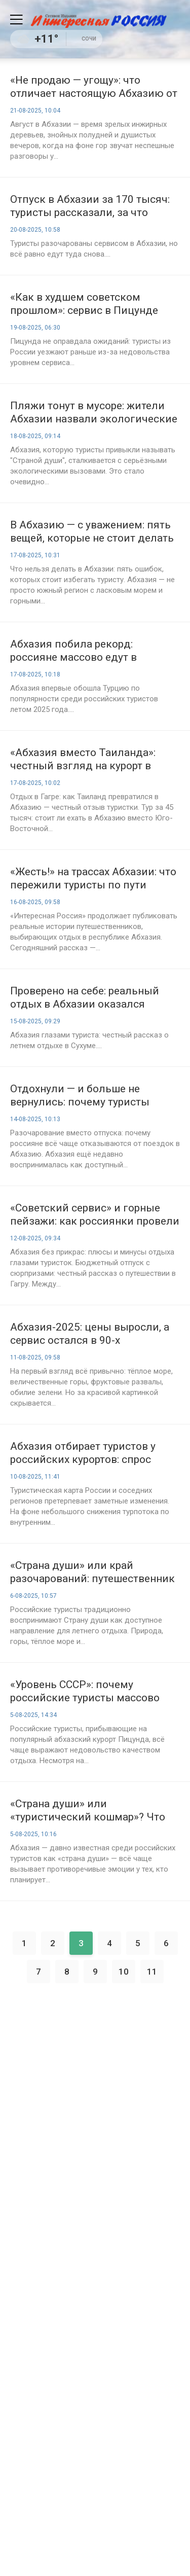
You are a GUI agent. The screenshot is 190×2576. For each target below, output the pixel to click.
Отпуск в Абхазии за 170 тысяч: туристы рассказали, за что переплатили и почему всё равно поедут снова (94, 206)
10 (124, 1971)
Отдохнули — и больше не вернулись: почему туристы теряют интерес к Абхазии (79, 1095)
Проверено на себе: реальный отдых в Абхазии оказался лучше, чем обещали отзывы (84, 998)
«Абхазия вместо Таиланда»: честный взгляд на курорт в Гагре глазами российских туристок (83, 759)
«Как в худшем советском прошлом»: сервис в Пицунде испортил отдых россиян (84, 304)
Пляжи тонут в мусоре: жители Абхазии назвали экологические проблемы (93, 412)
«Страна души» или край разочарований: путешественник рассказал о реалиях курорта (92, 1572)
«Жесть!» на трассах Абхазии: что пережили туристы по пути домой (93, 878)
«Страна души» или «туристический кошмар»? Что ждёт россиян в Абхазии (87, 1810)
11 (152, 1971)
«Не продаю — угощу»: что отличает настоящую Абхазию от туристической (93, 87)
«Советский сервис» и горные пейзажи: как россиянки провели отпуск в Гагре (94, 1215)
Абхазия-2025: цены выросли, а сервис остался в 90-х (89, 1333)
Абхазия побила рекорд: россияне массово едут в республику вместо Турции (78, 651)
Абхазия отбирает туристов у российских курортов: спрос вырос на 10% (83, 1453)
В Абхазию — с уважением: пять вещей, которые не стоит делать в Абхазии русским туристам (92, 532)
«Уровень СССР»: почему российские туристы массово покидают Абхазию (85, 1691)
